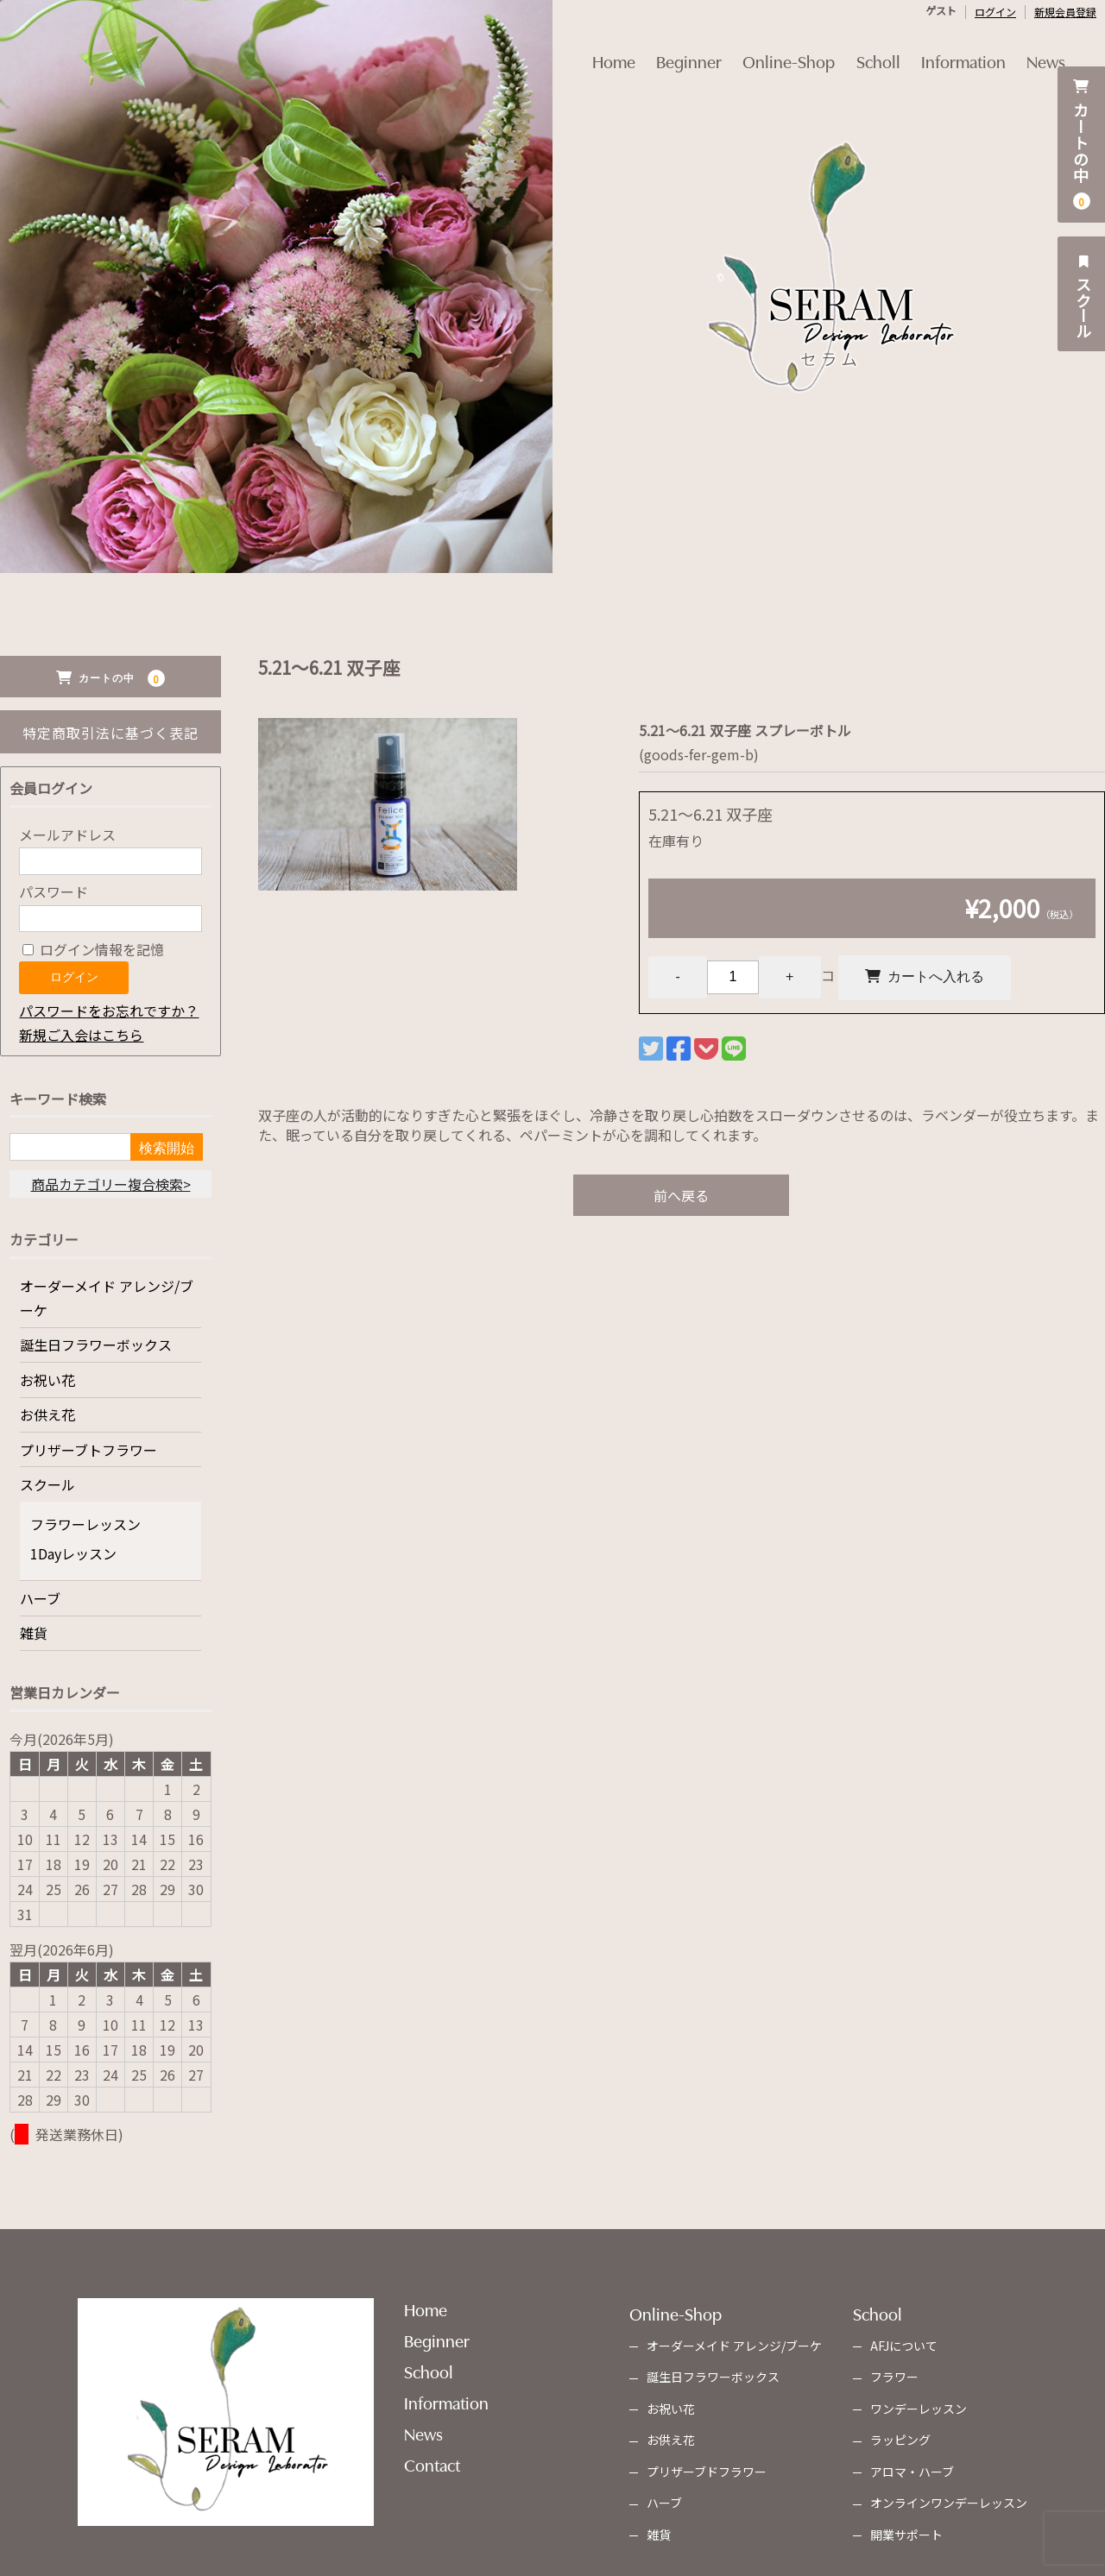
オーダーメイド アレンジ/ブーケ (106, 1297)
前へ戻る (681, 1197)
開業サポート (906, 2534)
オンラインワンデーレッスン (948, 2502)
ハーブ (40, 1598)
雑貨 (33, 1632)
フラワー (894, 2376)
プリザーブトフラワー (88, 1449)
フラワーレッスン (85, 1524)
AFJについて (904, 2345)
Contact (432, 2464)
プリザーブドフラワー (707, 2471)
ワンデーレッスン (918, 2408)
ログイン (995, 12)
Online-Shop (785, 49)
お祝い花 (47, 1380)
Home (593, 49)
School (428, 2371)
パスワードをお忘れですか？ (109, 1010)
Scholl (883, 49)
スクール (1083, 293)
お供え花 (47, 1414)
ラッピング (900, 2439)
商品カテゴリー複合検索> (111, 1184)
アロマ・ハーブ (912, 2471)
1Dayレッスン (73, 1553)
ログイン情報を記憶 (93, 949)
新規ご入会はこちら (81, 1034)
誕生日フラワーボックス (96, 1344)
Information (976, 49)
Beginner (677, 49)
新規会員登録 (1065, 12)
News (1067, 49)
